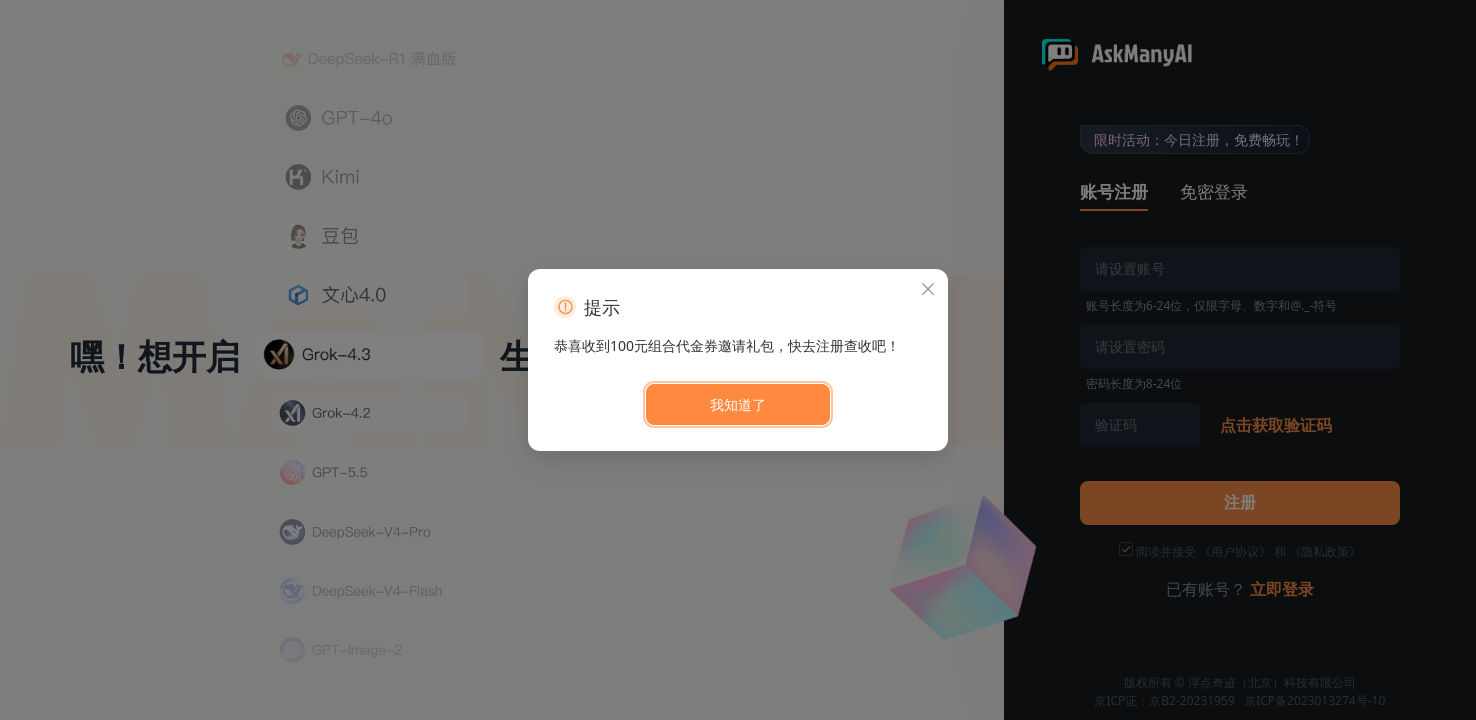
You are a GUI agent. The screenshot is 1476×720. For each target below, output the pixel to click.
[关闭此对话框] (928, 289)
